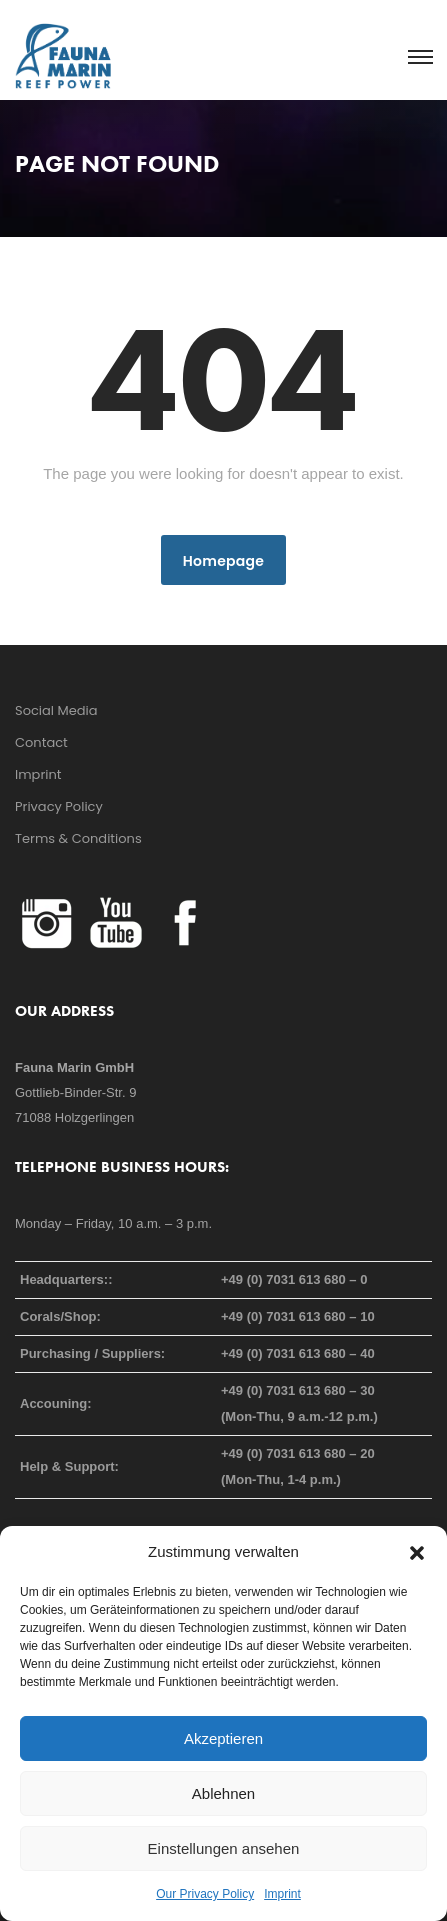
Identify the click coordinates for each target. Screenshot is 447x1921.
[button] (417, 1552)
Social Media (56, 710)
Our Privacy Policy (205, 1894)
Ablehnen (223, 1793)
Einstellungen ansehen (224, 1848)
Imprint (282, 1894)
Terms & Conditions (78, 838)
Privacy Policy (59, 806)
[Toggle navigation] (419, 58)
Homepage (223, 561)
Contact (41, 742)
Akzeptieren (223, 1738)
